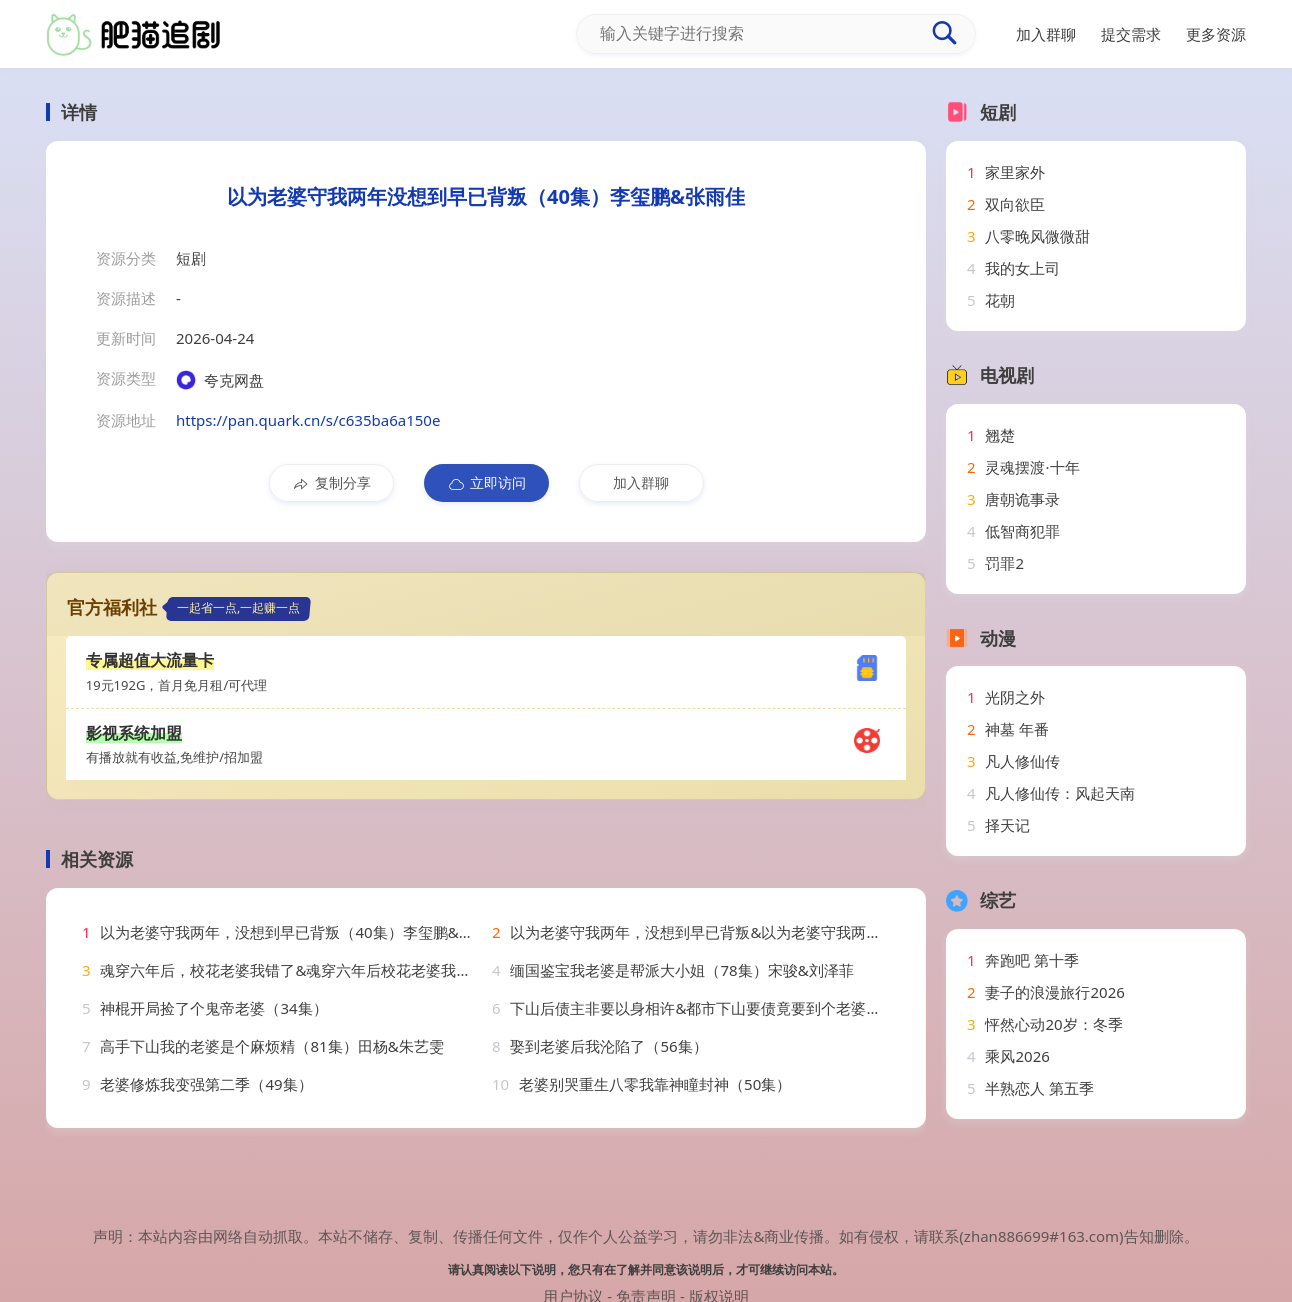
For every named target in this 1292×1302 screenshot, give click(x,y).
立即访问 (486, 483)
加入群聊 (641, 482)
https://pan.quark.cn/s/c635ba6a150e (308, 420)
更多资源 (1216, 34)
